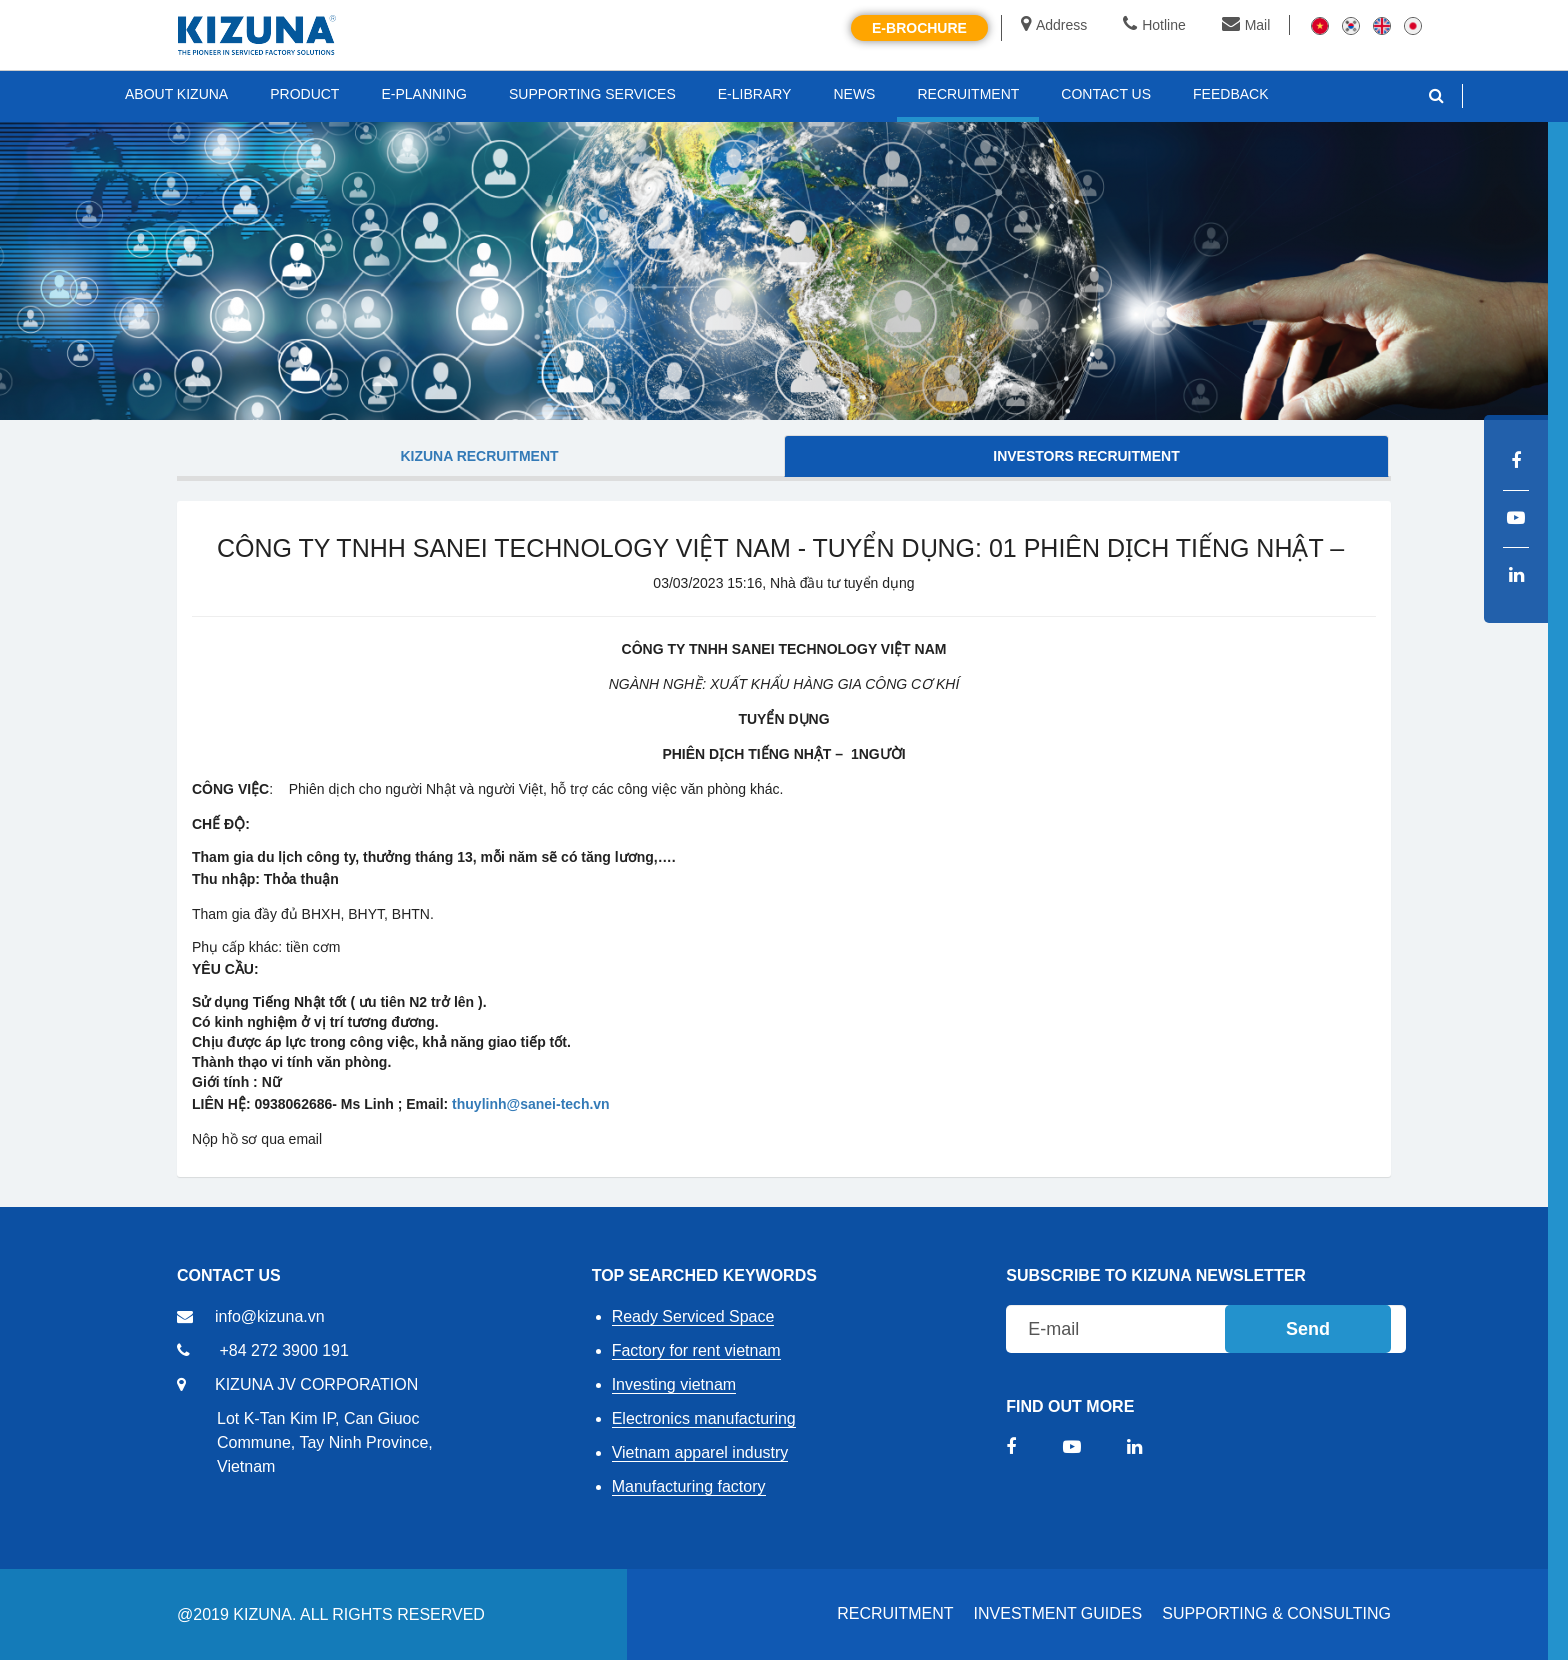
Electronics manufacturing (704, 1418)
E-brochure (919, 28)
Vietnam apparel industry (700, 1452)
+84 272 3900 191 (283, 1350)
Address (1054, 25)
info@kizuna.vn (270, 1316)
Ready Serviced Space (693, 1316)
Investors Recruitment (1086, 456)
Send (1308, 1329)
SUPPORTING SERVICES (592, 94)
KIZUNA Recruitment (479, 456)
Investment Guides (1058, 1613)
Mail (1246, 25)
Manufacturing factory (689, 1486)
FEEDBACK (1230, 94)
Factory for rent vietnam (696, 1350)
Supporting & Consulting (1276, 1613)
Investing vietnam (674, 1384)
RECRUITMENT (895, 1613)
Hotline (1154, 25)
